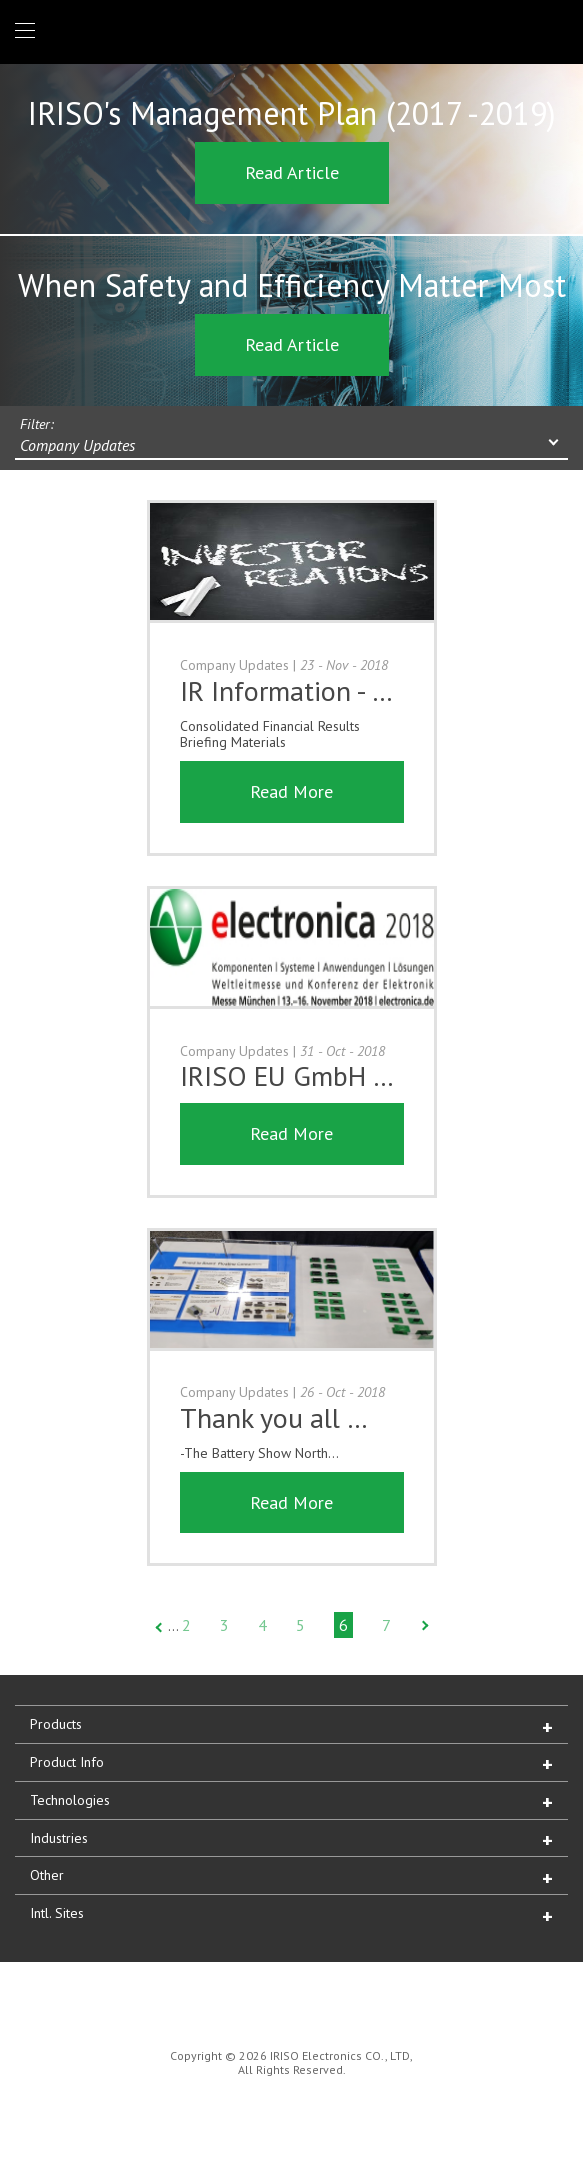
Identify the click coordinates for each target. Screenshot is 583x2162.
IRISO (287, 30)
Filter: (37, 424)
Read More (291, 791)
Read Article (292, 172)
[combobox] (291, 447)
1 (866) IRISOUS (551, 31)
